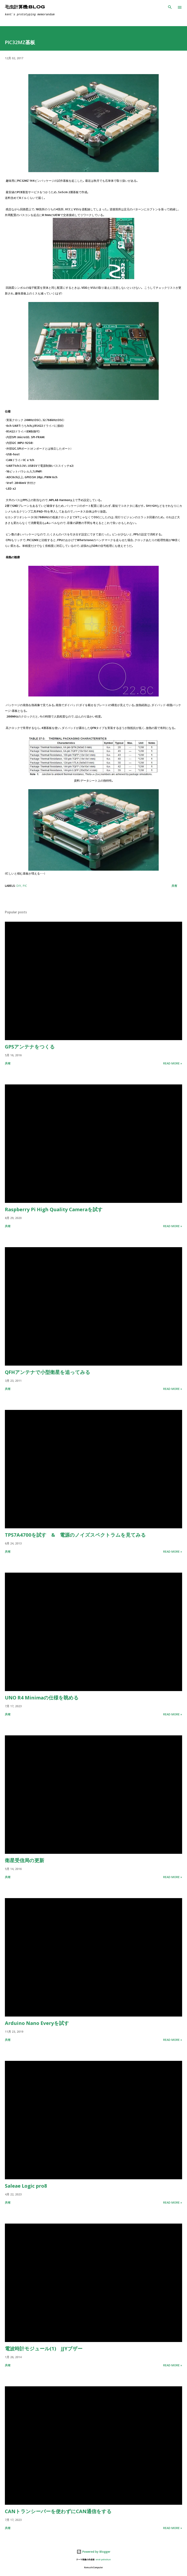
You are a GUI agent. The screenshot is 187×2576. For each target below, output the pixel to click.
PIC (25, 886)
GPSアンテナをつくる (30, 1046)
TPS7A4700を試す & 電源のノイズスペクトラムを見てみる (75, 1534)
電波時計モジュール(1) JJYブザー (43, 2348)
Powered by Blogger (93, 2552)
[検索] (169, 7)
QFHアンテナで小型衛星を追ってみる (47, 1372)
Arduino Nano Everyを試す (37, 2023)
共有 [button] (174, 886)
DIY (18, 886)
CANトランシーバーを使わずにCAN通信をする (58, 2511)
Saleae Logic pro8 (26, 2185)
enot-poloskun (103, 2559)
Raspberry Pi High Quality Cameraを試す (54, 1209)
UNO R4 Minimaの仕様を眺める (42, 1697)
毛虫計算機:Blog (25, 7)
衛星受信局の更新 (24, 1860)
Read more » (172, 1063)
